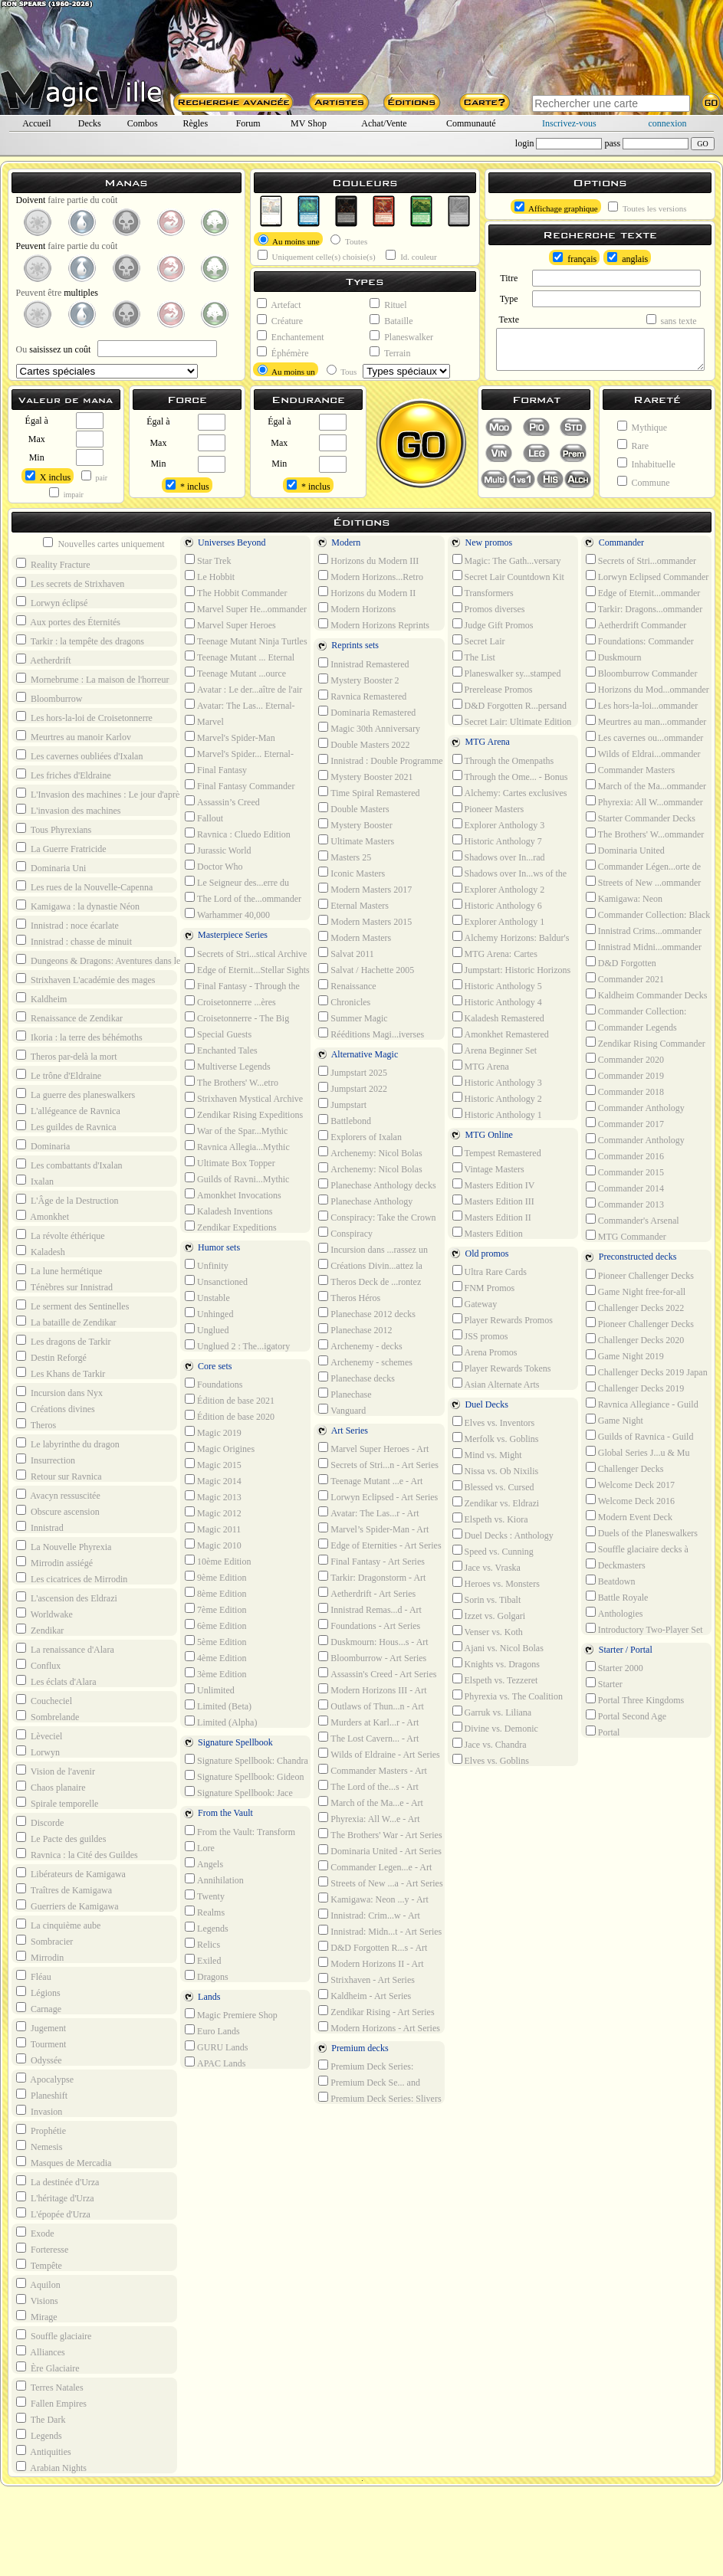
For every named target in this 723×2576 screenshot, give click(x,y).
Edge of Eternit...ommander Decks (642, 592)
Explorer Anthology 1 (498, 921)
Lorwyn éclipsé (51, 602)
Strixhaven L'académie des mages (85, 979)
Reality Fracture (53, 564)
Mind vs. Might (487, 1454)
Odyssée (39, 2059)
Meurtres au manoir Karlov (73, 736)
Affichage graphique (556, 207)
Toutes (348, 240)
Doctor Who (213, 866)
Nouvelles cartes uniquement (103, 543)
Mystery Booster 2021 (365, 776)
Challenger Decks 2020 (635, 1339)
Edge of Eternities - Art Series (379, 1545)
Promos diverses (488, 608)
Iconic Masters (351, 873)
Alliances (40, 2351)
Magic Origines (220, 1448)
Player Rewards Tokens (501, 1368)
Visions (37, 2300)
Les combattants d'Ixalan (69, 1165)
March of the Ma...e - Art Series (369, 1802)
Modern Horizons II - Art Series (369, 1963)
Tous (342, 370)
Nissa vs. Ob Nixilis (495, 1470)
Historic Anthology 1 (497, 1114)
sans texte (671, 320)
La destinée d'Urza (57, 2181)
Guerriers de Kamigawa (67, 1905)
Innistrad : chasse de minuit (74, 941)
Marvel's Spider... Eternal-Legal (238, 753)
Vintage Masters (488, 1168)
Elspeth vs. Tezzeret (495, 1679)
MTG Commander (626, 1236)
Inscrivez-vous (569, 123)
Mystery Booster (355, 824)
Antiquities (43, 2451)
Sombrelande (47, 1716)
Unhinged (209, 1313)
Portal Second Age (626, 1715)
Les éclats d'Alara (56, 1681)
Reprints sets (346, 646)
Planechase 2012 (355, 1329)
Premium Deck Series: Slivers (379, 2098)
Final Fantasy (216, 769)
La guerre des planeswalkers (75, 1094)
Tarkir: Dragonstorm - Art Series (370, 1577)
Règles (195, 123)
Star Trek (208, 560)
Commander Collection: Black (648, 914)
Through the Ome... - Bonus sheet (508, 776)
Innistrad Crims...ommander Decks (642, 930)
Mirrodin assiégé (54, 1562)
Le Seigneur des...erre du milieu (235, 882)
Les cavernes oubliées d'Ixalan (79, 755)
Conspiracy (345, 1233)
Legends (39, 2435)
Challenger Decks (625, 1468)
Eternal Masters (353, 905)
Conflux (38, 1665)
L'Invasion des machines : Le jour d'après (99, 794)
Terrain (390, 352)
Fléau (33, 1976)
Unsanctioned (216, 1281)
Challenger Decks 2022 (635, 1307)
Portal (603, 1732)
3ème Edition (215, 1673)
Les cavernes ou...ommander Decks (643, 737)
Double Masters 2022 (363, 744)
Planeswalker (401, 336)
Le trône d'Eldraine (58, 1075)
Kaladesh (40, 1251)
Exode (35, 2233)
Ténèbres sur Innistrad (64, 1286)
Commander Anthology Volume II (634, 1107)
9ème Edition (215, 1577)
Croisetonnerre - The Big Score (235, 1017)
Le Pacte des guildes (61, 1838)
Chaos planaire (51, 1787)
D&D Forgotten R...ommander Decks (621, 962)
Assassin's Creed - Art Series (377, 1673)
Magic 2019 (213, 1432)
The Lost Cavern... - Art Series (367, 1738)
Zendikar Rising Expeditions (244, 1114)
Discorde (40, 1822)
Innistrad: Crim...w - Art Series (367, 1915)
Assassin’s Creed (222, 801)
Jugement (41, 2027)
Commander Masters (630, 769)
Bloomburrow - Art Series (372, 1657)
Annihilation (214, 1879)
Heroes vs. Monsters (496, 1583)
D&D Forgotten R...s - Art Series (371, 1947)
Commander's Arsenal (632, 1220)
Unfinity (206, 1265)
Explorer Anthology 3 (498, 824)
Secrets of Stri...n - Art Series (378, 1464)
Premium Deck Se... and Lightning (367, 2082)
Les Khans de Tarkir (60, 1373)
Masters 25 (344, 856)
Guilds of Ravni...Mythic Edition (235, 1178)
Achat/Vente (383, 123)
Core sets (206, 1367)
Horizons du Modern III (368, 560)
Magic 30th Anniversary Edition (367, 728)
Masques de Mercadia (63, 2162)
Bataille (391, 320)
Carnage (38, 2008)
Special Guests (218, 1033)
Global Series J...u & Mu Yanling (636, 1452)
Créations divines (55, 1408)
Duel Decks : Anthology (503, 1535)
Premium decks (351, 2049)
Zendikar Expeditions (231, 1227)
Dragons (206, 1976)
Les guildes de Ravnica (66, 1126)
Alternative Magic (356, 1055)
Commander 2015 (625, 1171)
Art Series (341, 1431)
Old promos (478, 1254)
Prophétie (41, 2130)
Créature (280, 320)
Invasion (39, 2111)
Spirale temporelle (57, 1803)
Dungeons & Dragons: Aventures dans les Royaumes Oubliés (130, 960)
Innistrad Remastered (363, 663)
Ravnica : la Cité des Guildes (77, 1854)
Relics (202, 1944)
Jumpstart (342, 1104)
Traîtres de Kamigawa (64, 1889)
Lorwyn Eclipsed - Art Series (378, 1496)
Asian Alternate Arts (496, 1384)
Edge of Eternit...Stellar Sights (247, 969)
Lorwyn (38, 1751)
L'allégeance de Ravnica (68, 1110)
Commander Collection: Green (635, 1011)
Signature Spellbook (226, 1743)
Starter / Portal (616, 1650)
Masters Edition (487, 1233)
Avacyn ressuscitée (58, 1495)
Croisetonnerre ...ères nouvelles (229, 1001)
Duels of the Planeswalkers (642, 1532)
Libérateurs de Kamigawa (71, 1873)
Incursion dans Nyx (59, 1392)
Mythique (642, 427)
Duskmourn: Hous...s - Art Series (371, 1641)
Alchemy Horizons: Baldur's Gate (509, 937)
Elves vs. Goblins (490, 1760)
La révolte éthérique (60, 1235)
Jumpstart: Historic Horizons (511, 969)
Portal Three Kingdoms (635, 1699)
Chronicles (344, 1001)
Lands (200, 1997)
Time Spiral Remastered (368, 792)
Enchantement (290, 336)
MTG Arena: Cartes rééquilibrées (493, 953)
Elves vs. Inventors (493, 1422)
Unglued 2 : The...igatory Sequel (236, 1345)
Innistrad (40, 1527)
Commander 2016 (625, 1155)
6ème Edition (215, 1625)
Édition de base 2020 (229, 1416)
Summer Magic (352, 1017)
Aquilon (38, 2284)
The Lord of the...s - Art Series (367, 1786)
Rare (633, 445)
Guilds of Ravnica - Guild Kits (638, 1436)
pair (94, 476)
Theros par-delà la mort (66, 1056)
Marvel (204, 721)
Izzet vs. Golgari (489, 1615)
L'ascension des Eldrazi (66, 1597)
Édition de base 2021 (229, 1400)
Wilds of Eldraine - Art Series (378, 1754)
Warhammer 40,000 (227, 914)
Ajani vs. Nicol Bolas (498, 1647)
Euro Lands (212, 2030)
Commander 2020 (625, 1059)
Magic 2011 (213, 1528)
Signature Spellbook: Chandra (246, 1760)
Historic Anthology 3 (497, 1082)
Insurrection (45, 1460)
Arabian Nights (51, 2467)
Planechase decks (356, 1378)
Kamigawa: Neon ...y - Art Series (372, 1899)
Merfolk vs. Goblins (495, 1438)
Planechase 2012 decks (367, 1313)
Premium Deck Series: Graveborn (364, 2066)
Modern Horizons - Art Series (379, 2027)
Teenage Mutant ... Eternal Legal (238, 657)
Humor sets (210, 1248)
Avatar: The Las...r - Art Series (367, 1512)
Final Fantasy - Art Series (371, 1561)
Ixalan (35, 1181)
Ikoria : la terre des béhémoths (79, 1037)
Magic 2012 (213, 1512)
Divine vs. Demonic (495, 1728)
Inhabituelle (646, 463)
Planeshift (41, 2095)
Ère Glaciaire (48, 2367)
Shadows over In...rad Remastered (497, 856)
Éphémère (283, 352)
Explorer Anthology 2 (498, 889)
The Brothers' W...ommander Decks (643, 834)
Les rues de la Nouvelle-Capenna (84, 886)
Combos (142, 123)
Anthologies (614, 1613)
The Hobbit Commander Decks (234, 592)
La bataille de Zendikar (66, 1322)
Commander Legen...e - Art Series (373, 1866)
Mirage (37, 2316)
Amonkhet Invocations (233, 1194)
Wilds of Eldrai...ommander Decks (642, 753)
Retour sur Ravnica (59, 1476)
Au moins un (286, 370)
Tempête (39, 2265)
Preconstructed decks (629, 1257)
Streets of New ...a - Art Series (380, 1882)
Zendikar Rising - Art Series (376, 2011)
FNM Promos (483, 1287)
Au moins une (289, 240)
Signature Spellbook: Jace (239, 1792)
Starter (604, 1683)
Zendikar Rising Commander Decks (644, 1043)
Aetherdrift (43, 660)
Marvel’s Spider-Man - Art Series (372, 1528)
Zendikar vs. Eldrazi (496, 1502)
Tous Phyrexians (53, 829)
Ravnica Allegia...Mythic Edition (236, 1146)
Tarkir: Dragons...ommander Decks (642, 608)
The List (473, 657)
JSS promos (480, 1335)
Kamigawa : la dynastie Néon (78, 906)
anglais (627, 258)
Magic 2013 (213, 1496)
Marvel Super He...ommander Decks (244, 608)
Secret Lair (478, 640)
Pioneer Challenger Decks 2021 (638, 1323)
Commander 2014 (625, 1187)
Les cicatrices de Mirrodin (71, 1578)
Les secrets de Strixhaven (70, 583)
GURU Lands (216, 2046)
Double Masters (353, 808)
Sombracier (44, 1941)
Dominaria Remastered (367, 712)
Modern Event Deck (629, 1516)
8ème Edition (215, 1593)
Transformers (483, 592)
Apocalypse (45, 2079)
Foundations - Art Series (369, 1625)
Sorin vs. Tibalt (486, 1599)
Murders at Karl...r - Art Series (367, 1722)
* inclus (187, 486)
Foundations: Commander (640, 640)
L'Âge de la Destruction (67, 1200)
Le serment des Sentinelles (72, 1305)
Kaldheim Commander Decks (647, 994)
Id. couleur (411, 255)
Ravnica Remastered (362, 696)
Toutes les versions (647, 207)
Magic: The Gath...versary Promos (505, 560)
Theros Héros (349, 1297)
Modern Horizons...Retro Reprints (369, 576)
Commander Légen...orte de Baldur (642, 866)
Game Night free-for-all (635, 1291)
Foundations (213, 1384)
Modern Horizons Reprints (373, 624)
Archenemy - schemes (365, 1361)
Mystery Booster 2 (358, 679)
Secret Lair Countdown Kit (508, 576)
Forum (248, 123)
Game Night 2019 (625, 1355)
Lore (200, 1847)
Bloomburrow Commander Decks (640, 673)
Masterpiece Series (224, 935)
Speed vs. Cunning (493, 1551)
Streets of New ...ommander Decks (642, 882)
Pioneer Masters (488, 808)
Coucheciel (44, 1700)
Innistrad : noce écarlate (67, 925)
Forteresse (42, 2249)
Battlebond (344, 1120)
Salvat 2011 (346, 953)
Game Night (614, 1420)
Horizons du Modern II (367, 592)
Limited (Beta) (218, 1705)
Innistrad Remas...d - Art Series (368, 1609)
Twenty (205, 1895)
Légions (38, 1992)
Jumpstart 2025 (352, 1072)
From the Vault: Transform (240, 1831)
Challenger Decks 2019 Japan (647, 1371)
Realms (205, 1912)
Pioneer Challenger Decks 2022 (638, 1275)
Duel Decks (478, 1405)
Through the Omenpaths (503, 760)
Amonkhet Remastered (500, 1033)
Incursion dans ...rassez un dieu (371, 1249)
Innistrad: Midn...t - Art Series (380, 1931)
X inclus (48, 476)
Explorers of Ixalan (360, 1136)
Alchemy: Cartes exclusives (509, 792)
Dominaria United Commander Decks (624, 850)
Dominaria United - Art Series (380, 1850)
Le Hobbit (210, 576)
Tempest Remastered (496, 1152)
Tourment (41, 2043)
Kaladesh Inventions (228, 1210)
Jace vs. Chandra (489, 1744)
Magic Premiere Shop (231, 2014)
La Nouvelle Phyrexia (63, 1546)
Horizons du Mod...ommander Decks (646, 689)
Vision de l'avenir (55, 1771)
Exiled (203, 1960)
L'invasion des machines (68, 810)
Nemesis (39, 2146)
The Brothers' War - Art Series (380, 1834)
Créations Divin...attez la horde (368, 1265)
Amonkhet (42, 1216)
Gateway (475, 1303)
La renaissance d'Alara (65, 1649)
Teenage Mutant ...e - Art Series (368, 1480)
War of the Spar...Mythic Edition (235, 1130)
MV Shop (309, 123)
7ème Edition (215, 1609)
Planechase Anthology (365, 1201)
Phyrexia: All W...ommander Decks (643, 801)
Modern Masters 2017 (365, 889)
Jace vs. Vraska (486, 1567)
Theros (36, 1424)
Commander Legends (631, 1027)
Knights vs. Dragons (496, 1663)
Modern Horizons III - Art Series (370, 1689)
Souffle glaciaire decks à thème (635, 1548)
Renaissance (347, 985)
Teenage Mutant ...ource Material (234, 673)
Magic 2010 (213, 1545)
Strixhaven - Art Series (366, 1979)
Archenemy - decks (360, 1345)
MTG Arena (479, 742)
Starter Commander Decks (640, 817)
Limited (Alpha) (221, 1722)
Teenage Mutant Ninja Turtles (246, 640)
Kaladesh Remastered (498, 1017)
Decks (89, 123)
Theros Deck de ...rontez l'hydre (368, 1281)
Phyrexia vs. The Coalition (507, 1695)
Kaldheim (41, 998)
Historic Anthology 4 (497, 1001)
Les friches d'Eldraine (63, 775)
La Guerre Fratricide (61, 848)
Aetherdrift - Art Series (367, 1593)
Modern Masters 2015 (365, 921)
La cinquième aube (58, 1925)
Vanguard (342, 1410)
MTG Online (480, 1135)
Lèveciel (39, 1735)
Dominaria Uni (51, 867)
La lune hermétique (59, 1270)
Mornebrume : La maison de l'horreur (92, 679)
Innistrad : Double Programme (380, 760)
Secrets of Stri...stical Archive (246, 953)
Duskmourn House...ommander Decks (630, 657)
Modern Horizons (357, 608)
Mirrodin (40, 1957)
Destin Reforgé (51, 1357)
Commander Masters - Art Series (371, 1770)
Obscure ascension (58, 1511)
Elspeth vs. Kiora (490, 1518)
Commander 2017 (625, 1123)
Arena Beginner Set (494, 1050)
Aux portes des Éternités (68, 621)
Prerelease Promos (492, 689)
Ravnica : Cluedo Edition (238, 834)
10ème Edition (218, 1561)
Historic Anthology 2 (497, 1098)
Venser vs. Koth (487, 1631)
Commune (643, 482)
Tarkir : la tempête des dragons (80, 640)
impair (66, 493)
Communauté (471, 123)
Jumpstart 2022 (352, 1088)
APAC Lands (215, 2063)
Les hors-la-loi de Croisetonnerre (84, 717)
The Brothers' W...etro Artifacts (230, 1082)
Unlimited (210, 1689)
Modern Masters (354, 937)
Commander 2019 (625, 1075)
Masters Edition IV (493, 1184)
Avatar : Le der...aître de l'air (243, 689)
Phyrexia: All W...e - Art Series (367, 1818)
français (574, 258)
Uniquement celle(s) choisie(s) (317, 255)
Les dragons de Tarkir (63, 1341)
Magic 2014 (213, 1480)
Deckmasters (616, 1564)
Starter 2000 (614, 1667)
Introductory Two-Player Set (644, 1629)
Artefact (279, 304)
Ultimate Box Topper (230, 1162)
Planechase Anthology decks (376, 1184)
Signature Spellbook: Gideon (244, 1776)
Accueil (36, 123)
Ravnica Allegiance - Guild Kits (640, 1404)
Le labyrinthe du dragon (68, 1443)
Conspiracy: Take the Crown (376, 1217)
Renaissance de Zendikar (69, 1017)
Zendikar (40, 1630)
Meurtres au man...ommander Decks (645, 721)
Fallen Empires (51, 2403)
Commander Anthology (635, 1139)
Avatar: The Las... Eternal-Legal (238, 705)
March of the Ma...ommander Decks (644, 785)
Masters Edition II (491, 1217)
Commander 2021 (625, 978)
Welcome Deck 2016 (630, 1500)
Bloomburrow (49, 698)
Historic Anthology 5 (497, 985)
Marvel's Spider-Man (230, 737)
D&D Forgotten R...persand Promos (508, 705)
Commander (612, 543)
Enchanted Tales (221, 1050)
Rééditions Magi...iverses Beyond (369, 1033)
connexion (668, 123)
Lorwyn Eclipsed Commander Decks (646, 576)
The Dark (40, 2419)
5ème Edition (215, 1641)
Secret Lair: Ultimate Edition (512, 721)
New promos (480, 543)
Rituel (388, 304)
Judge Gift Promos (493, 624)
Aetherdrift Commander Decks (635, 624)
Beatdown (611, 1581)
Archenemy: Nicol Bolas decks (368, 1152)
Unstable (207, 1297)
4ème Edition (215, 1657)
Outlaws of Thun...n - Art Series (369, 1705)
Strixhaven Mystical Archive (244, 1098)
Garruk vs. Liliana (492, 1712)
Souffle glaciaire (53, 2335)
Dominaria (43, 1145)
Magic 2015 (213, 1464)
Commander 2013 (625, 1204)
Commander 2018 (625, 1091)
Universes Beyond (222, 543)
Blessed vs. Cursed (493, 1486)
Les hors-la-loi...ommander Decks (640, 705)
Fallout (204, 817)
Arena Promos (485, 1351)
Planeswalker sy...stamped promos (505, 673)
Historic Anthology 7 (497, 840)
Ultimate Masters (356, 840)
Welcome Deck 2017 (630, 1484)
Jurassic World (218, 850)
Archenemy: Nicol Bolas (370, 1168)
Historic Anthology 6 (497, 905)
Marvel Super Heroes (230, 624)
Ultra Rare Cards (489, 1271)
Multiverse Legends (228, 1066)
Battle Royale (617, 1597)
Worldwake (44, 1614)
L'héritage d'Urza (55, 2197)
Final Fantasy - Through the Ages (241, 985)
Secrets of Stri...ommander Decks (639, 560)
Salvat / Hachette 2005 (366, 969)
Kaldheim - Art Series (364, 1995)
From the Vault (216, 1814)
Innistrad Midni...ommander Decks (642, 946)
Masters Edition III (493, 1201)
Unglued (206, 1329)
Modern (337, 543)
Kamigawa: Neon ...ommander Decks (622, 898)
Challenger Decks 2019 (635, 1387)
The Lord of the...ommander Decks (241, 898)
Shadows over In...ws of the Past (508, 873)
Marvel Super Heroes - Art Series (372, 1448)
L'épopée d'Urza (53, 2213)
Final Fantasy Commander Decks (238, 785)
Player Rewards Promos (502, 1319)
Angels (204, 1863)
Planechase (344, 1394)
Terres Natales (50, 2387)
